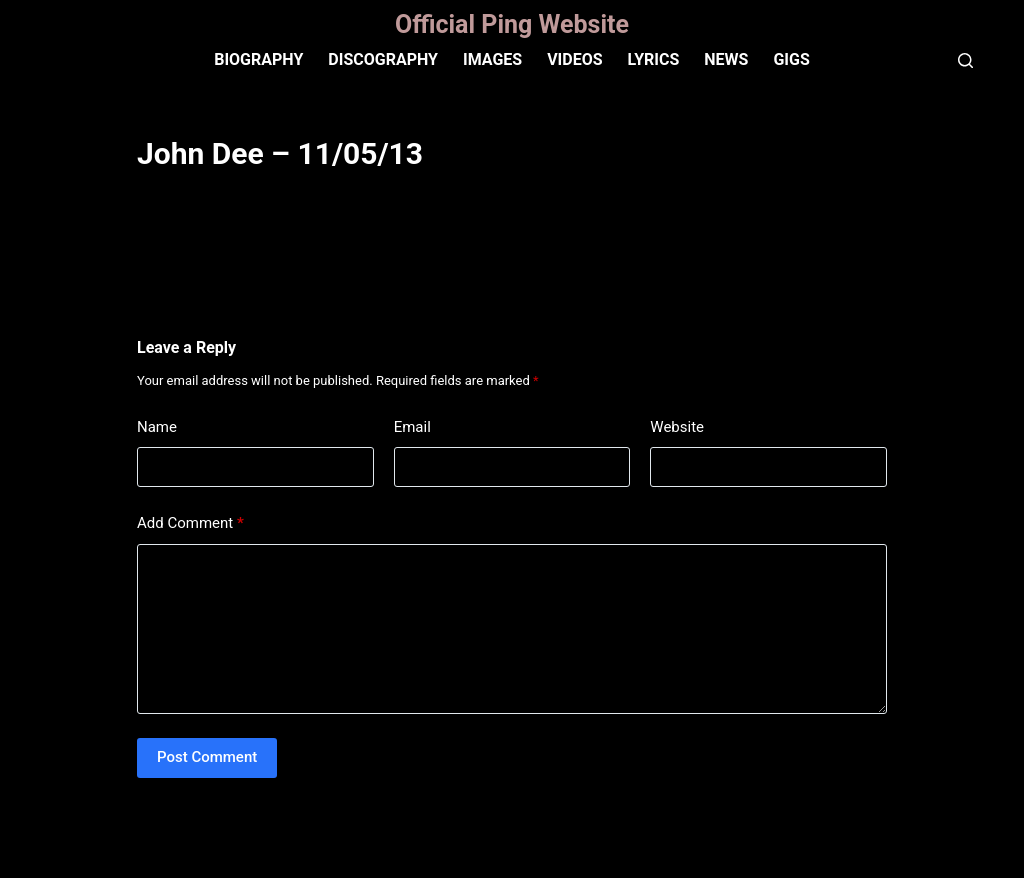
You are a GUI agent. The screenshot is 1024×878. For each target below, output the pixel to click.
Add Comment (190, 523)
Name (157, 427)
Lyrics (654, 59)
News (726, 59)
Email (412, 427)
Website (677, 427)
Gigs (791, 59)
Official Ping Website (512, 24)
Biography (258, 59)
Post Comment (207, 757)
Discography (383, 59)
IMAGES (492, 59)
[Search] (965, 60)
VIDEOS (574, 59)
